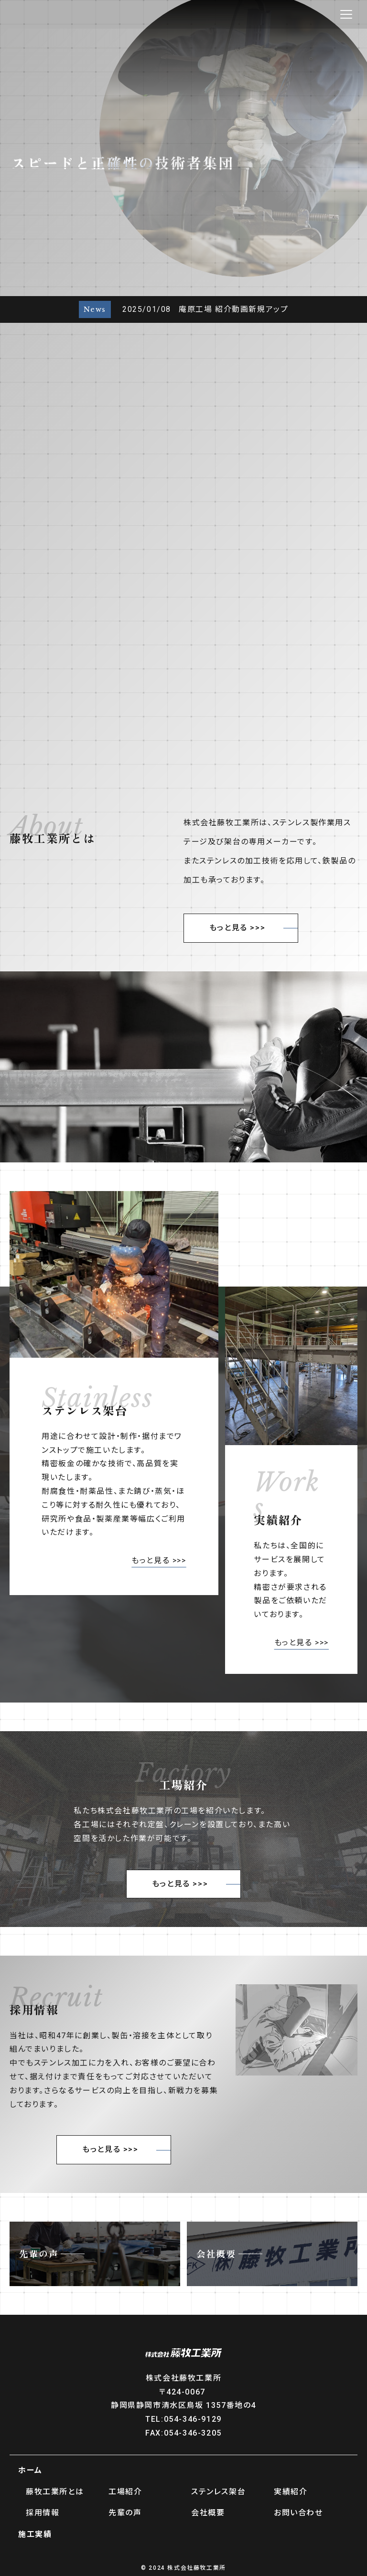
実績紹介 (290, 2491)
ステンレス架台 (218, 2491)
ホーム (30, 2470)
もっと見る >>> (237, 927)
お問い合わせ (298, 2512)
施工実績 (35, 2534)
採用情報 (42, 2512)
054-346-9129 (193, 2419)
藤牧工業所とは (55, 2491)
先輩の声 (124, 2512)
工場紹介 (125, 2491)
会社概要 (208, 2512)
